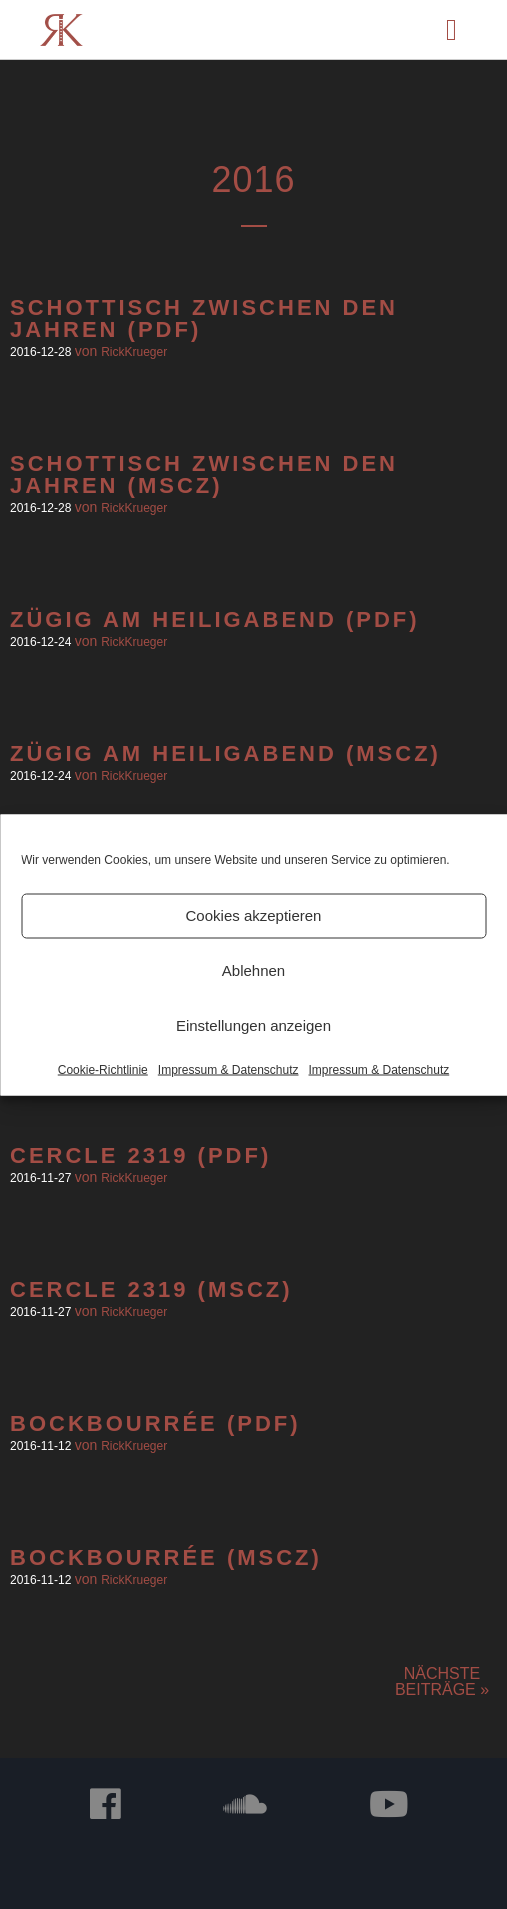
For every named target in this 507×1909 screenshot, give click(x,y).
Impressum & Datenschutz (228, 1069)
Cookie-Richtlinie (103, 1069)
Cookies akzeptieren (254, 915)
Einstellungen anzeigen (253, 1025)
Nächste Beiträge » (442, 1681)
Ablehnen (253, 970)
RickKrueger (134, 352)
